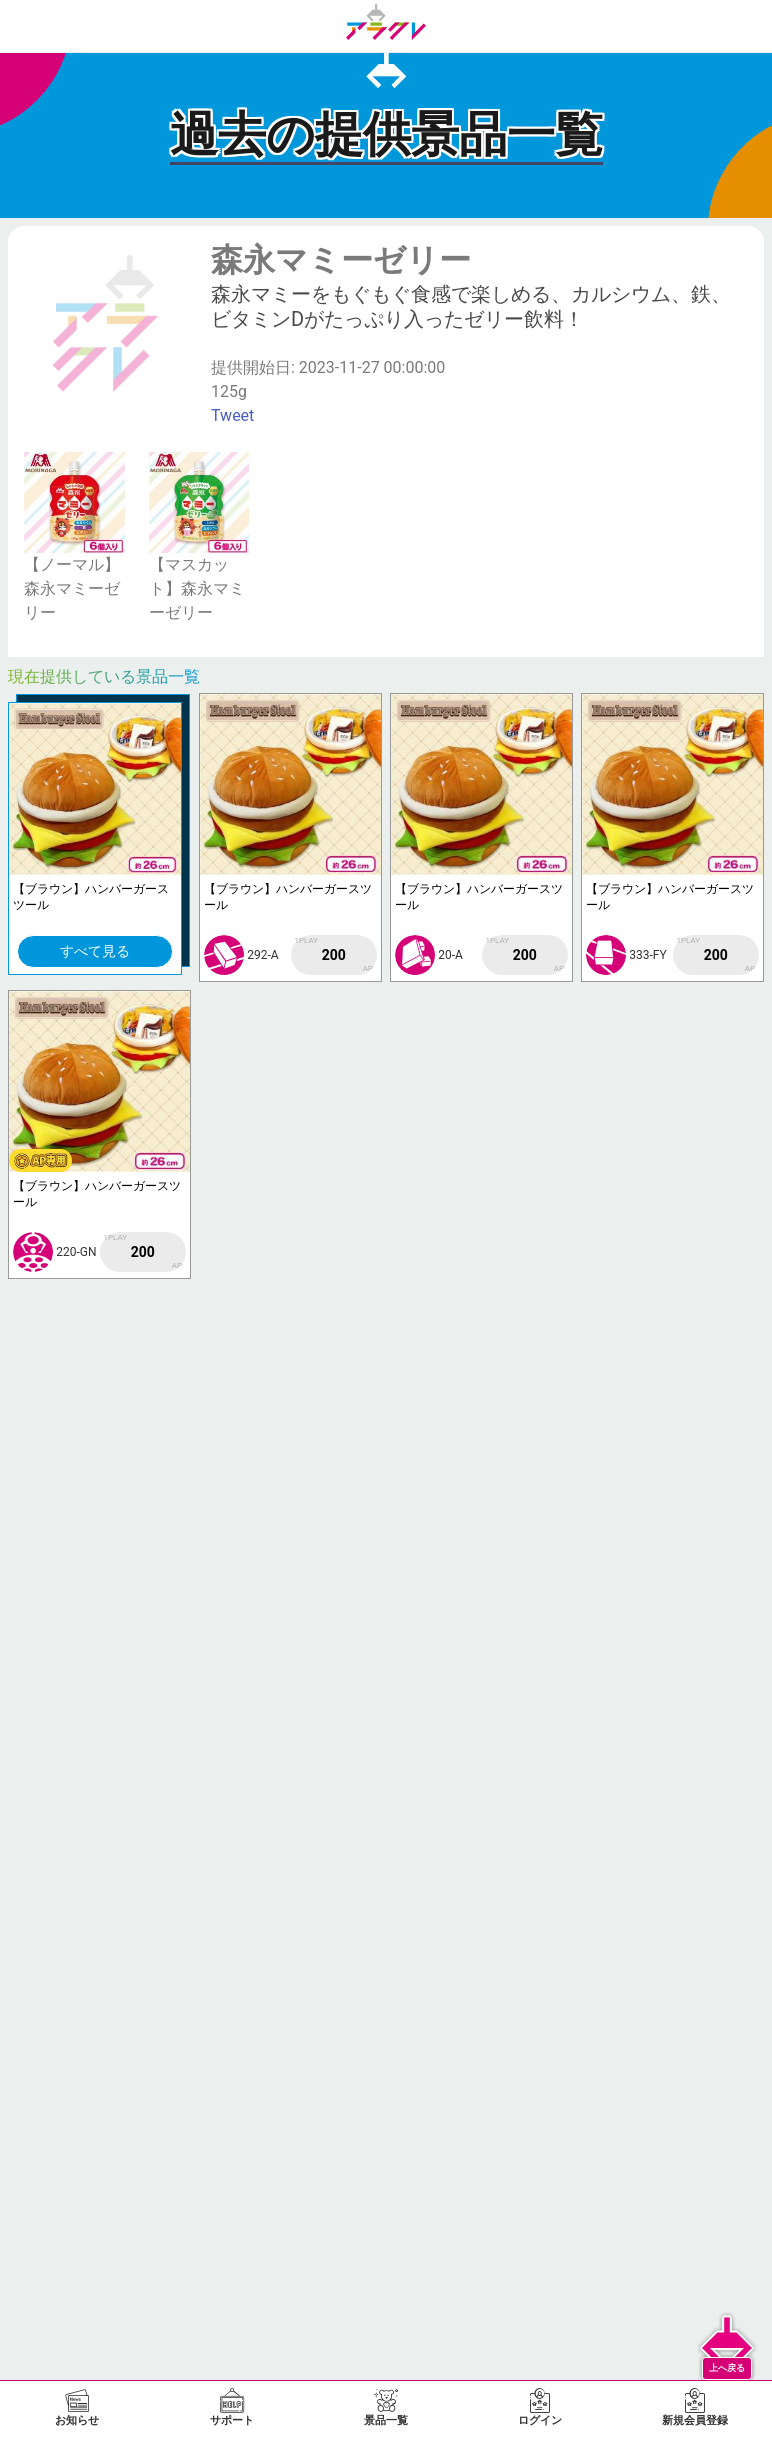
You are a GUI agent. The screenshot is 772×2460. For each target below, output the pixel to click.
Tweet (232, 415)
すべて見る (95, 951)
